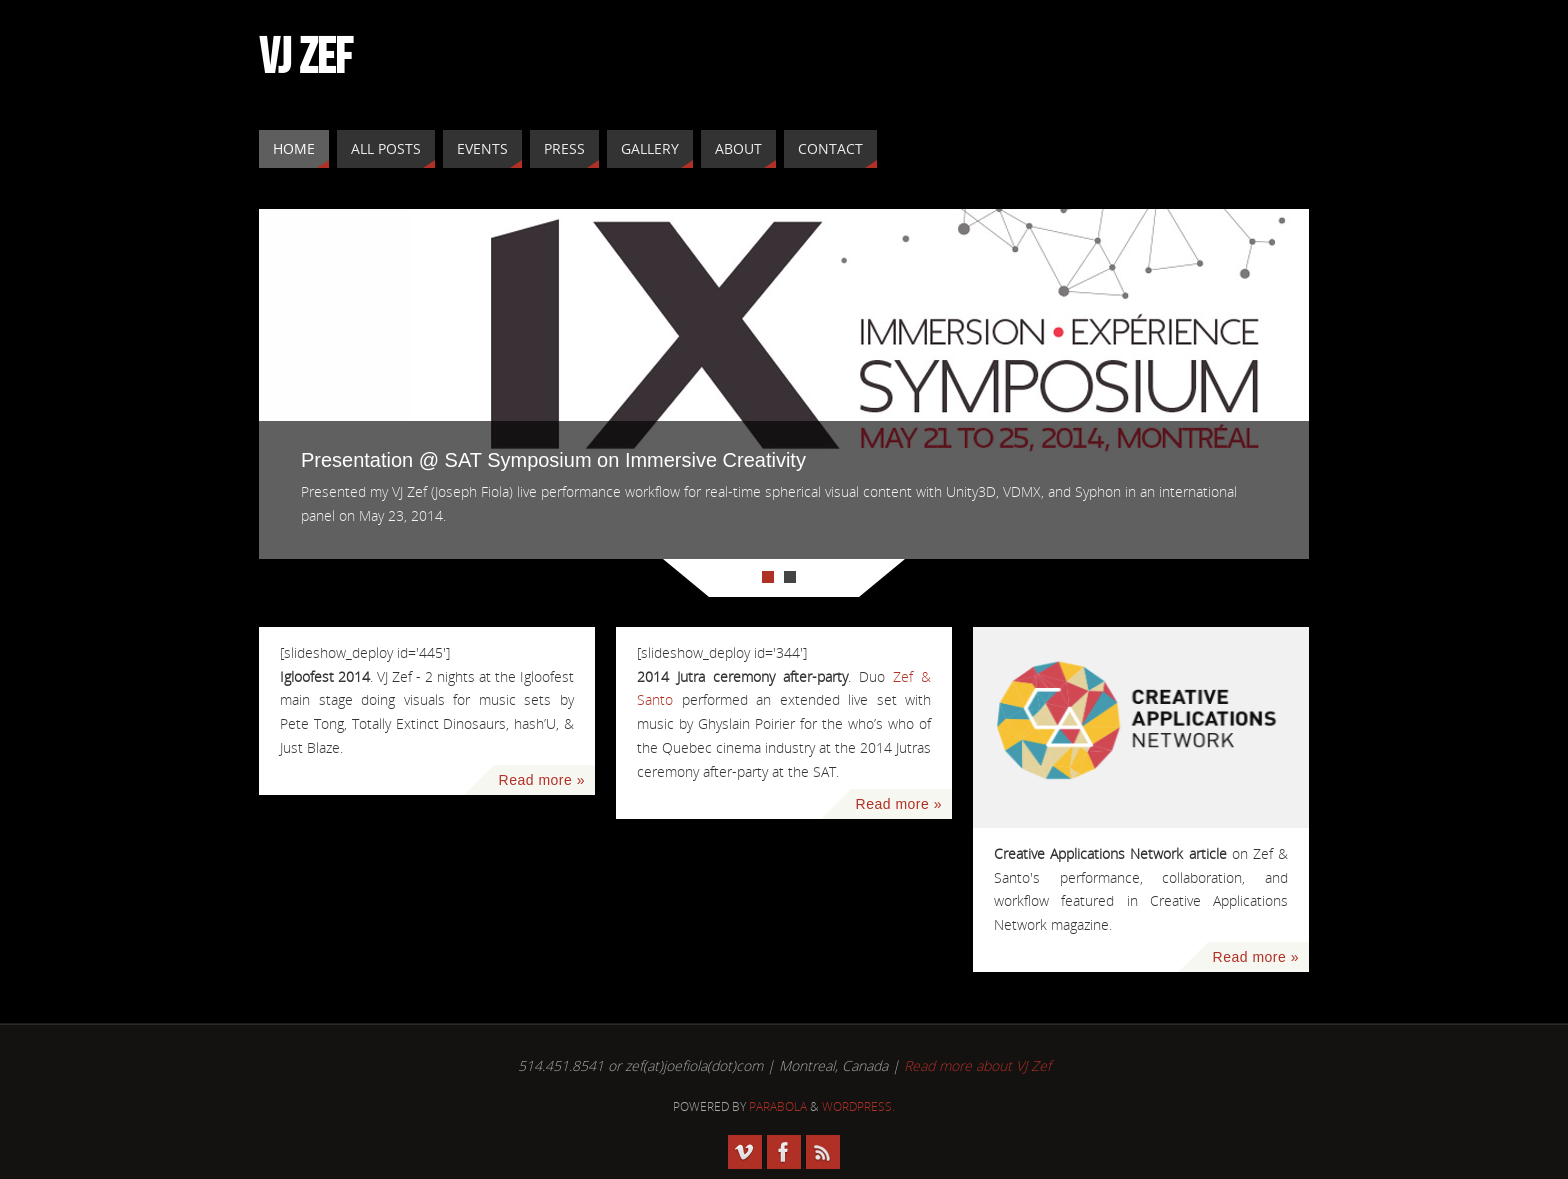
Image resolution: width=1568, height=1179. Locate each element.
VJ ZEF (305, 56)
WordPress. (858, 1106)
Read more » (542, 780)
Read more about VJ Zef (977, 1065)
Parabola (778, 1106)
